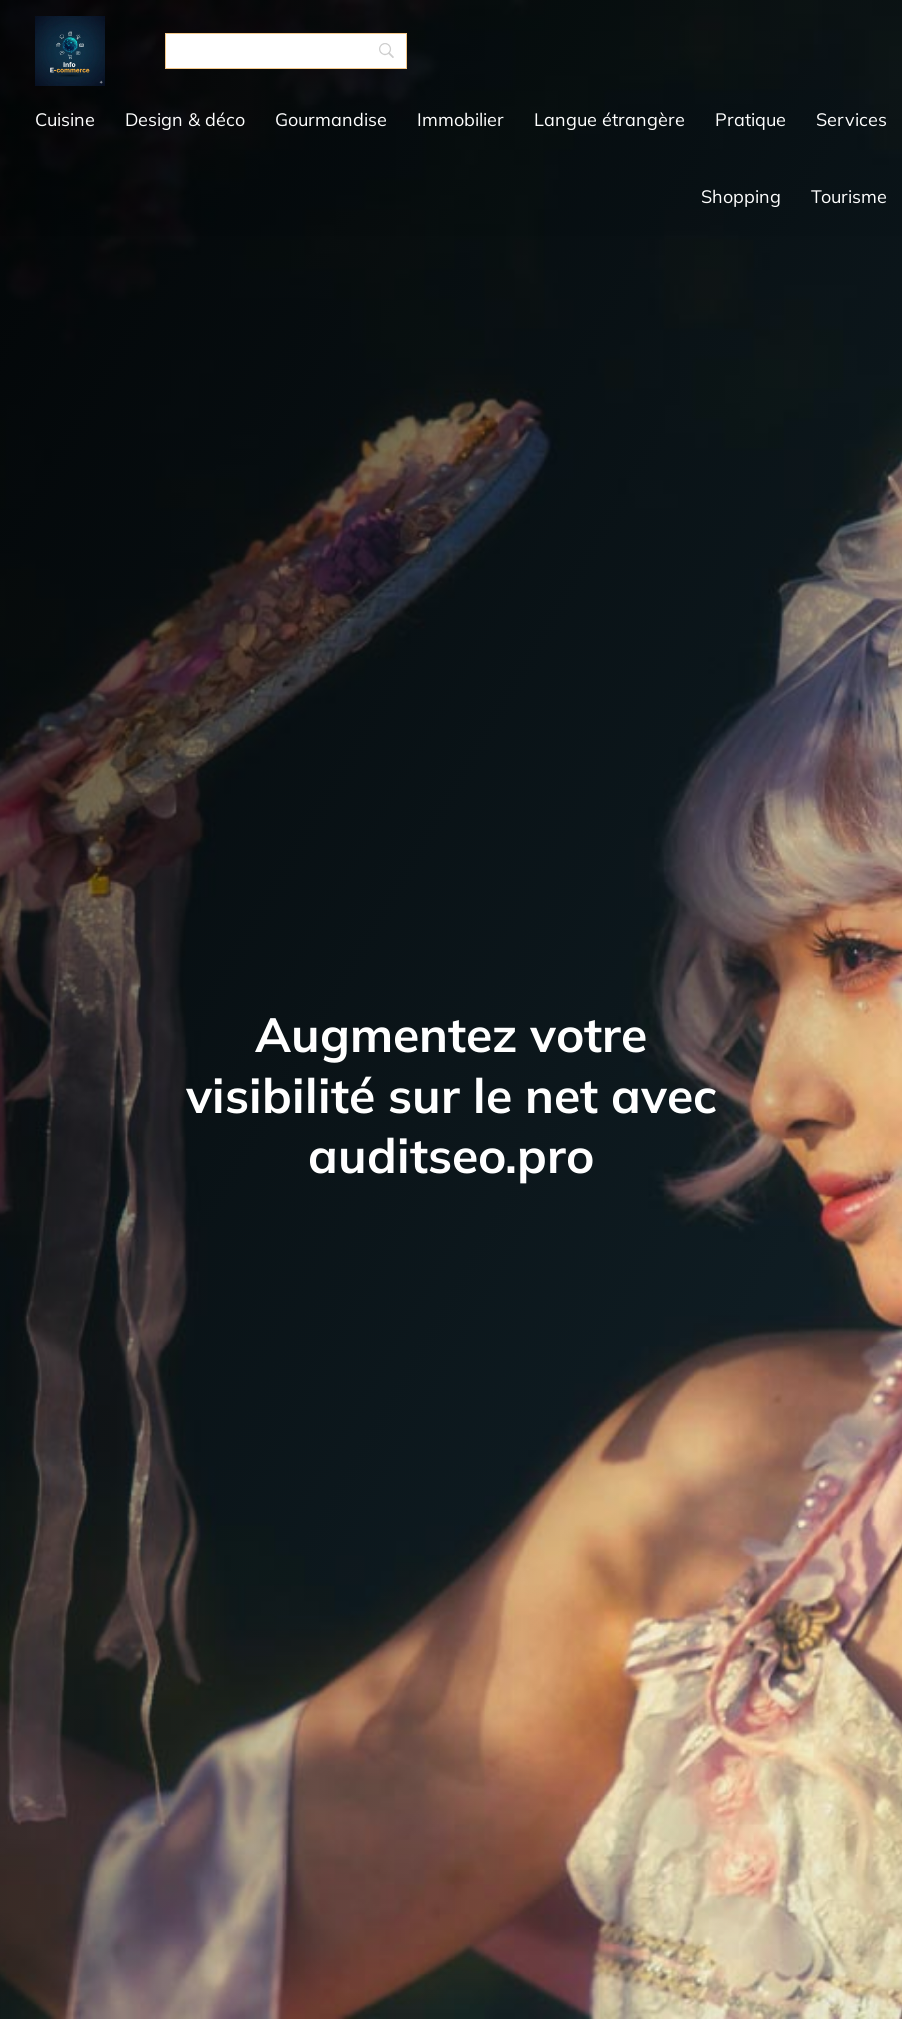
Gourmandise (331, 119)
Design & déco (185, 119)
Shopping (741, 196)
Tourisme (849, 196)
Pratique (750, 119)
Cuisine (65, 119)
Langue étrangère (609, 119)
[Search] (286, 51)
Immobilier (460, 119)
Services (851, 119)
